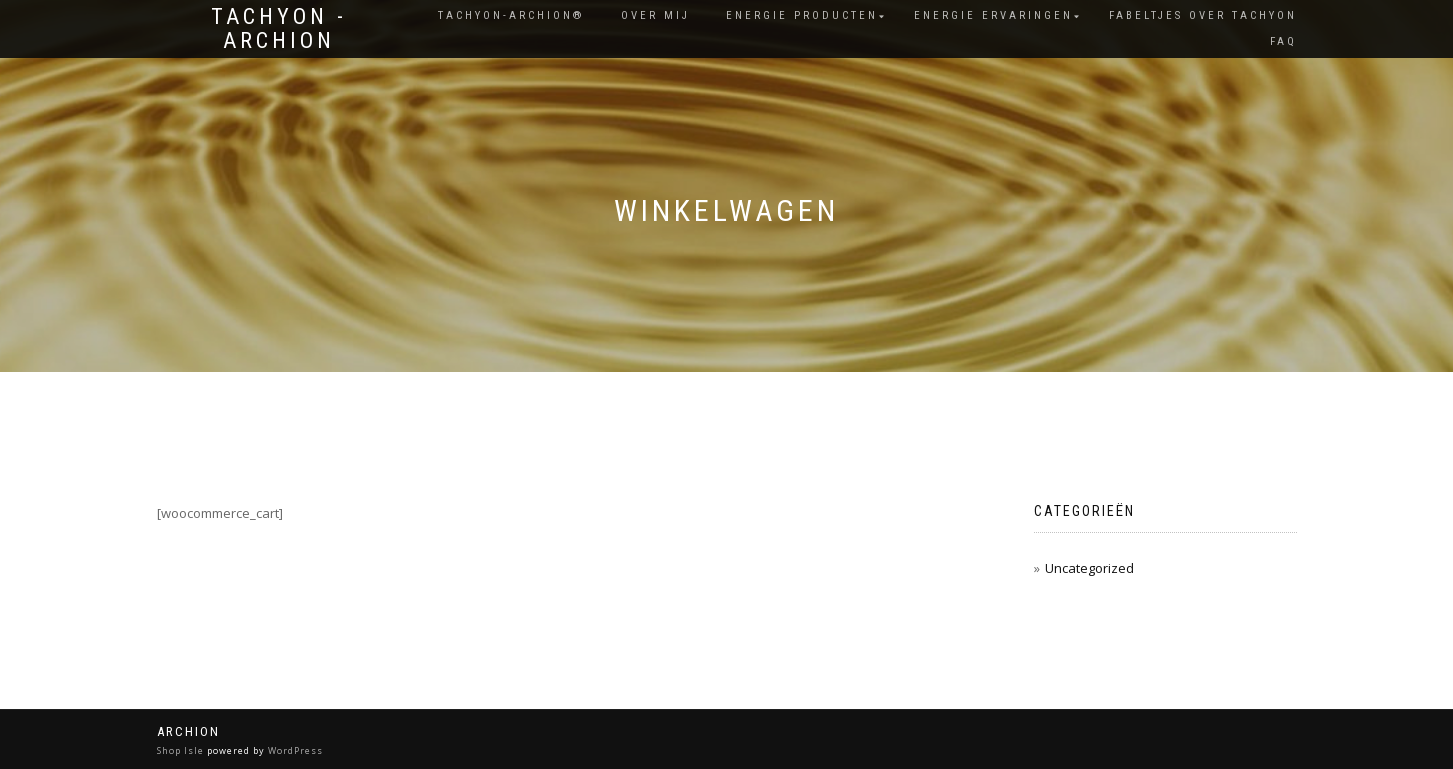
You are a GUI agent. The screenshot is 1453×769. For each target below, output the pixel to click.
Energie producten (802, 15)
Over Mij (655, 15)
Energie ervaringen (993, 15)
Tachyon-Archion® (511, 15)
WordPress (295, 750)
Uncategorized (1089, 568)
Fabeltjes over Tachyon (1203, 15)
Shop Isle (180, 750)
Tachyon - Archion (279, 29)
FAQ (1283, 41)
